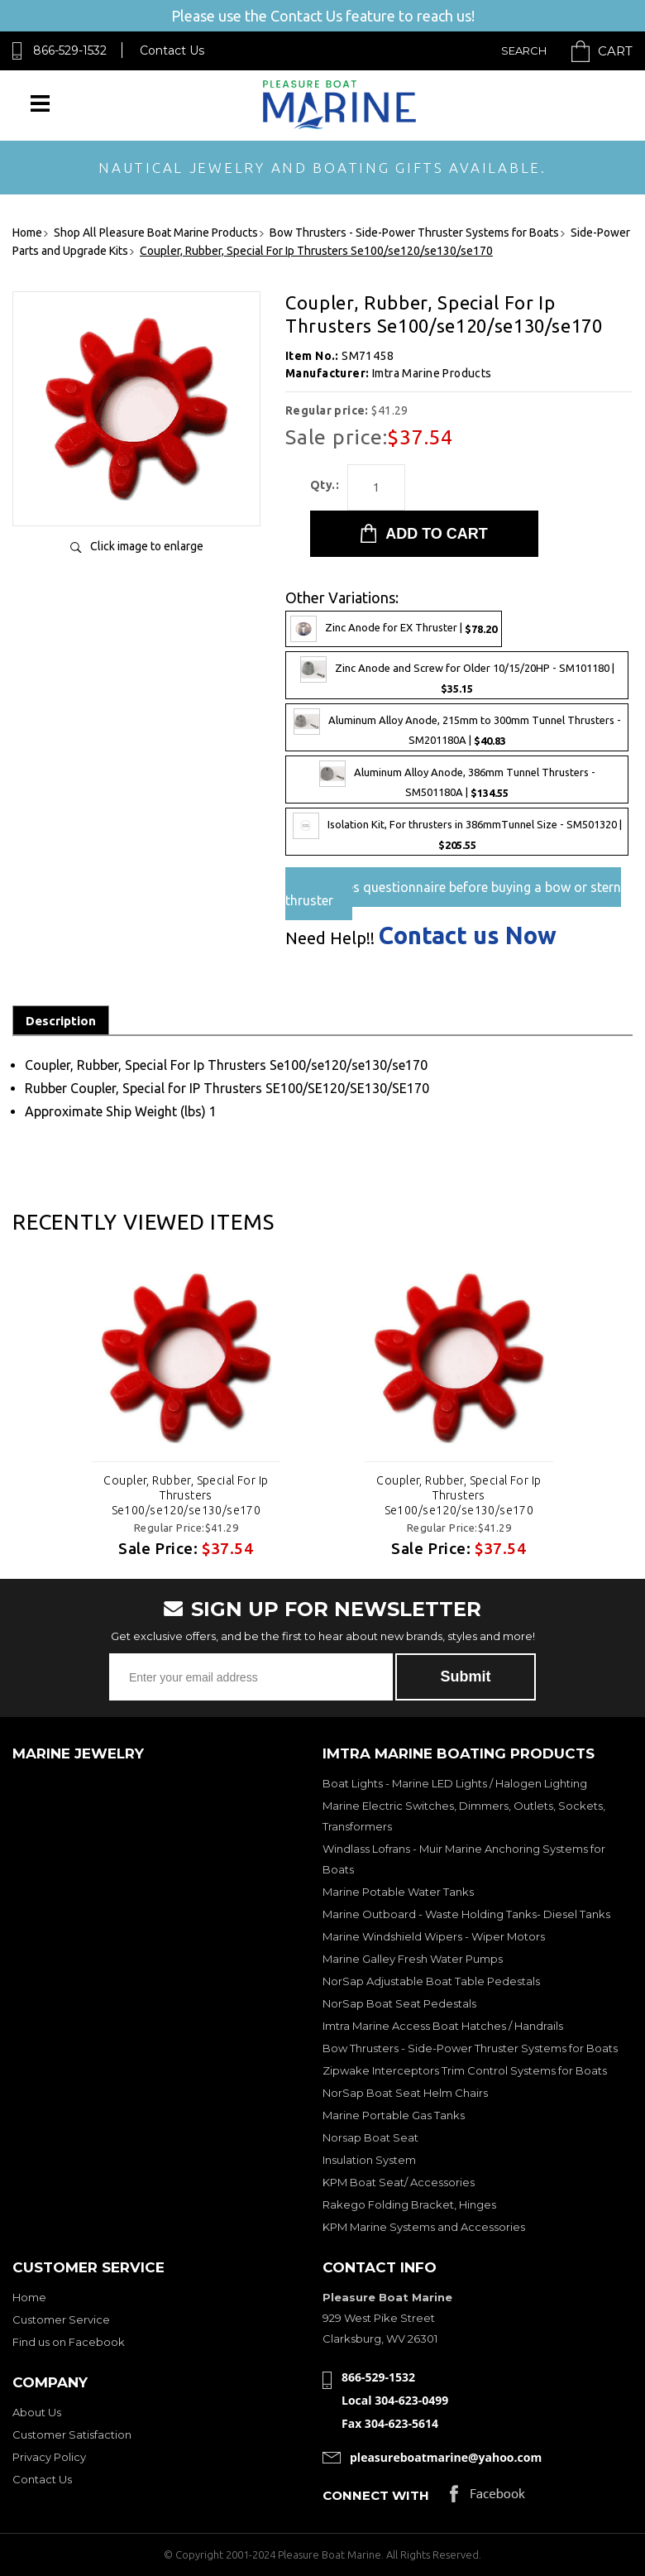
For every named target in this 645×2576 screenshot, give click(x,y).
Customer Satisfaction (71, 2434)
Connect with (375, 2495)
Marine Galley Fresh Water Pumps (412, 1958)
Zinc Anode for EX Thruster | (393, 629)
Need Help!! (330, 938)
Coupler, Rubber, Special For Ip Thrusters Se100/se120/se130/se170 (185, 1495)
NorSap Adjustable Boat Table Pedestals (431, 1981)
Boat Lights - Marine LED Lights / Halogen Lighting (454, 1783)
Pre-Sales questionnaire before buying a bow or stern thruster (453, 894)
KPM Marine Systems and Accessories (423, 2226)
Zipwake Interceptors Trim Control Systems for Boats (464, 2070)
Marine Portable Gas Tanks (393, 2115)
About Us (36, 2412)
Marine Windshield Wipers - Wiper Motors (433, 1936)
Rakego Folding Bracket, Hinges (409, 2204)
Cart (615, 51)
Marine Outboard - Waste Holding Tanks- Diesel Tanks (466, 1914)
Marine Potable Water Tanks (398, 1891)
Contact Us (172, 50)
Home (29, 2297)
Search (524, 50)
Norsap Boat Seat (370, 2137)
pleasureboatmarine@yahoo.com (446, 2457)
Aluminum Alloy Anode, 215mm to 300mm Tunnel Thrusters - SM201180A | (457, 727)
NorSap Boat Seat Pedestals (399, 2003)
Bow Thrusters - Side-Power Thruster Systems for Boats (470, 2048)
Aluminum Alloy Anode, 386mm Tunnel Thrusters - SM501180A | (457, 779)
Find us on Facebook (68, 2341)
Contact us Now (468, 935)
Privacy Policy (49, 2456)
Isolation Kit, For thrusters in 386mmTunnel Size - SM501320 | (457, 832)
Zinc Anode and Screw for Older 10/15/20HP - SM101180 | (457, 675)
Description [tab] (61, 1021)
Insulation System (369, 2159)
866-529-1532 (70, 50)
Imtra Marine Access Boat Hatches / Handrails (442, 2025)
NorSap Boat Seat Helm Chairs (405, 2092)
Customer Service (61, 2319)
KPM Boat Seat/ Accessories (398, 2182)
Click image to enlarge (146, 546)
